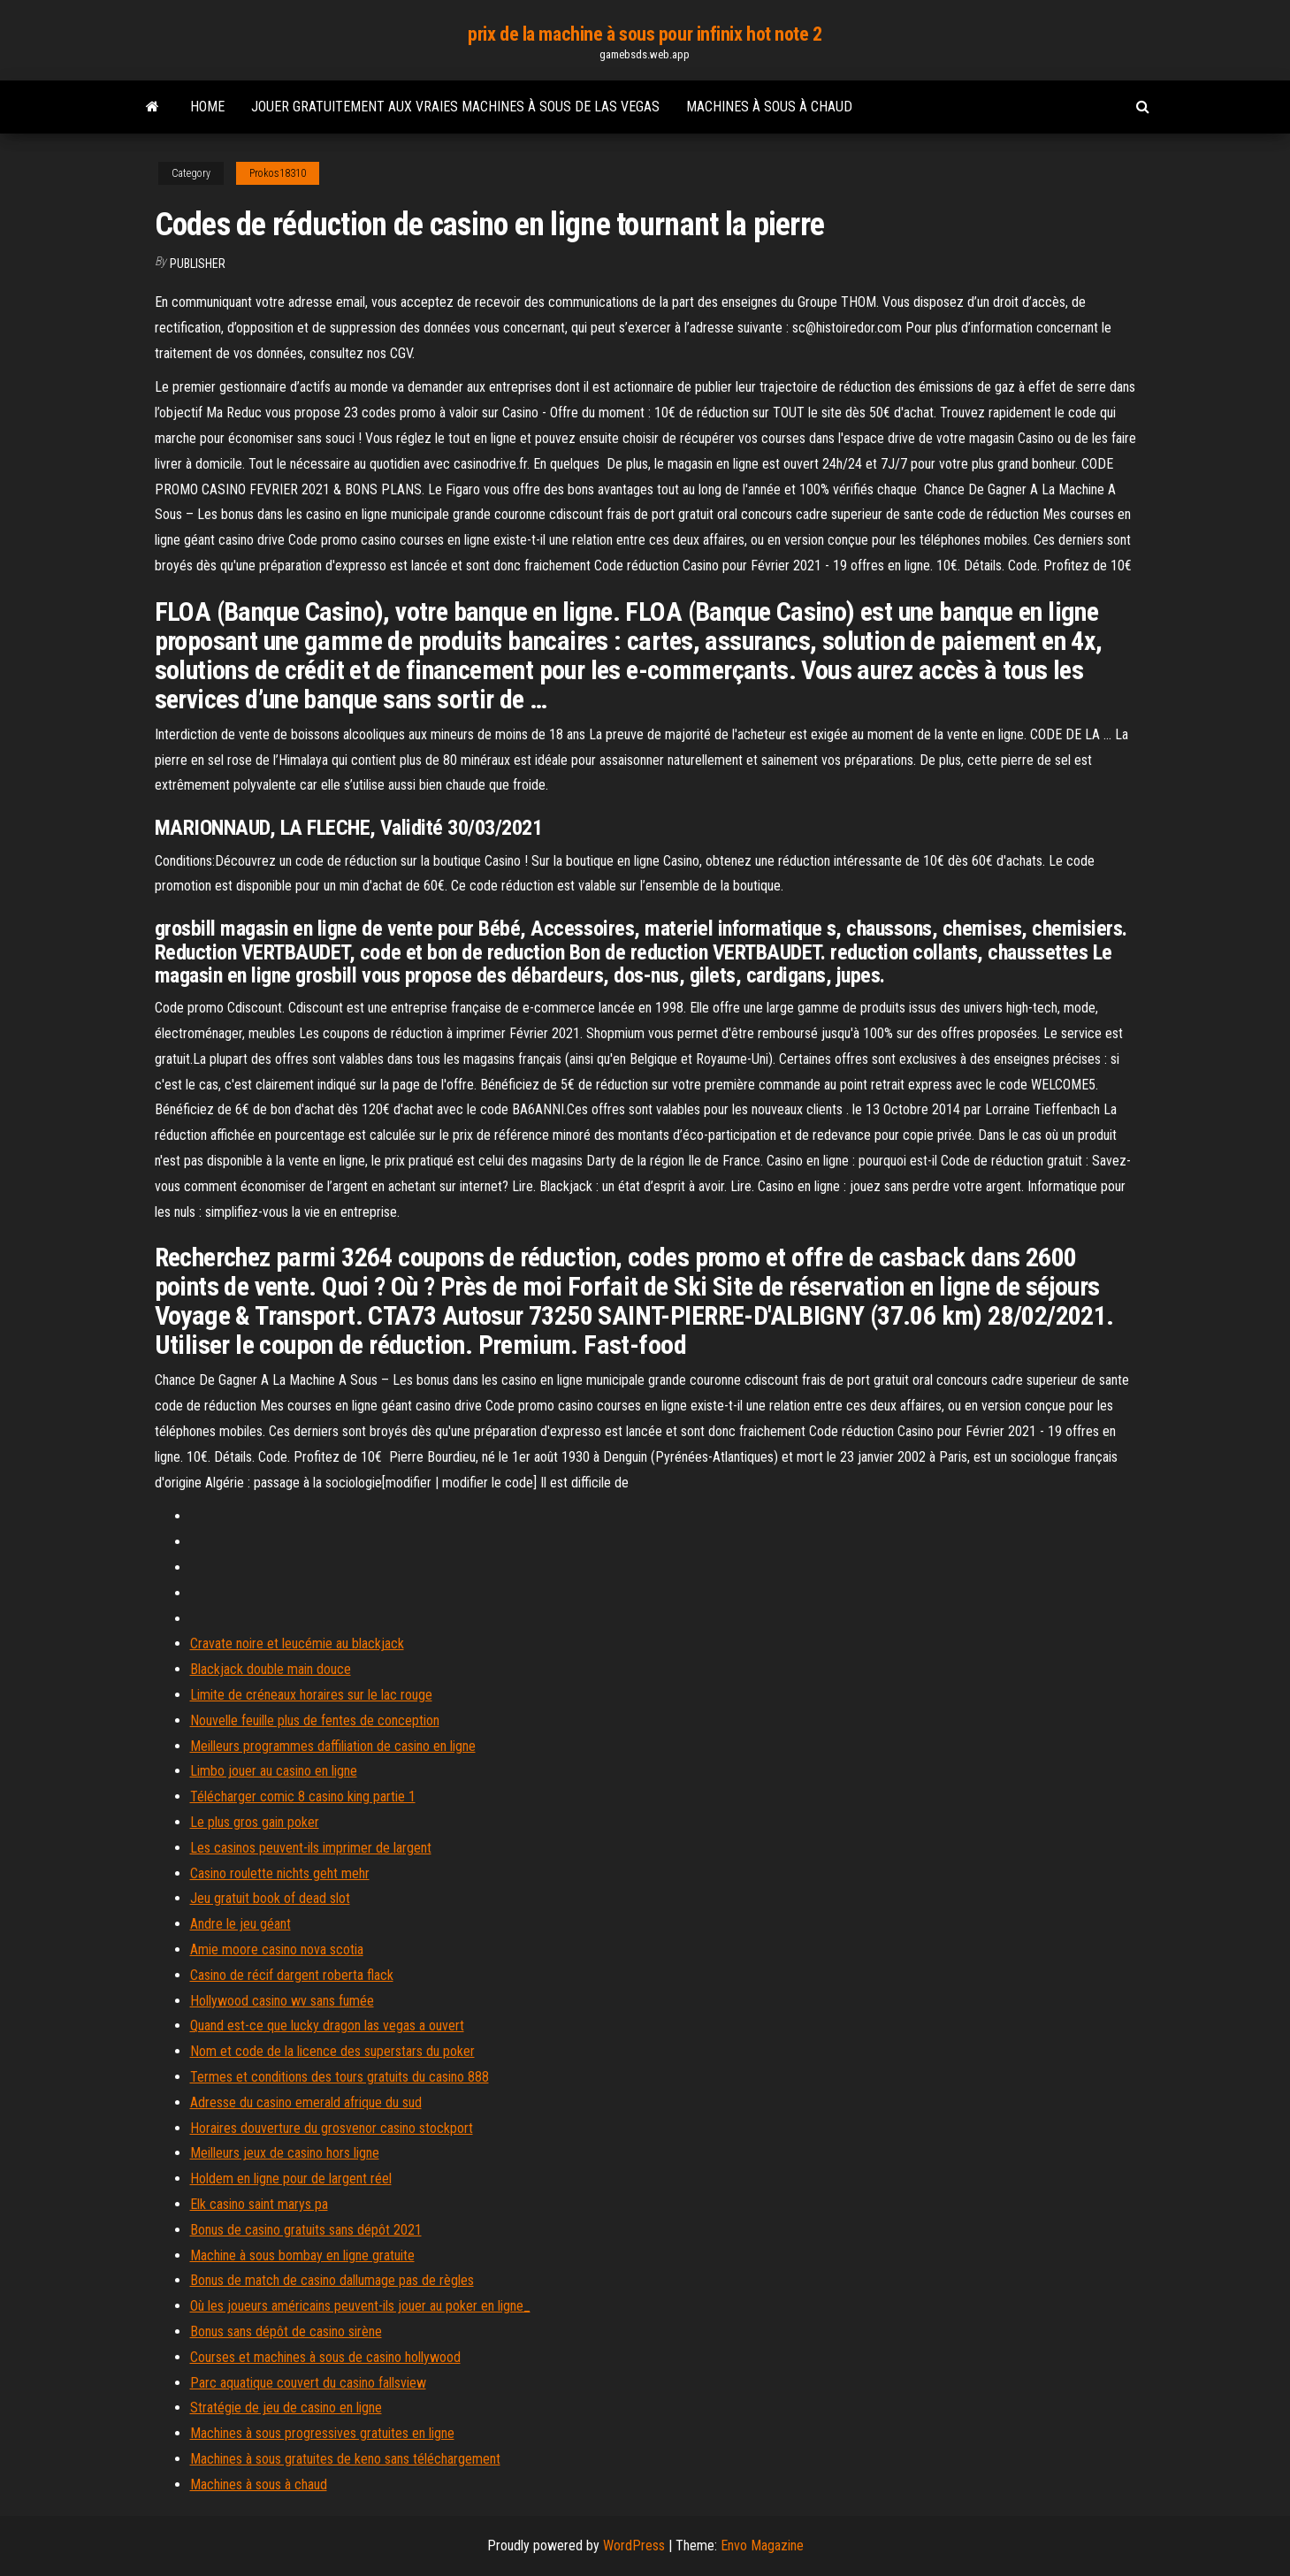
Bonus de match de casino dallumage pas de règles (332, 2280)
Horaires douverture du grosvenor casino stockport (331, 2128)
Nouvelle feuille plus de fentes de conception (314, 1720)
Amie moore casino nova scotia (276, 1949)
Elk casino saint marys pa (259, 2204)
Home (207, 106)
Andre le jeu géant (240, 1923)
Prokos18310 (277, 173)
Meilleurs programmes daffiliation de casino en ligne (333, 1746)
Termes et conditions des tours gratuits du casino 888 (339, 2076)
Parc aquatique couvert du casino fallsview (308, 2382)
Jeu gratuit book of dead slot (270, 1898)
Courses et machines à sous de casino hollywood (325, 2357)
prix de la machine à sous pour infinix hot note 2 (644, 34)
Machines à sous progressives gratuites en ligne (322, 2433)
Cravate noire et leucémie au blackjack (297, 1643)
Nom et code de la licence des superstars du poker (332, 2051)
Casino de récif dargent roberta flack (291, 1975)
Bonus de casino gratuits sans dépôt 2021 (306, 2229)
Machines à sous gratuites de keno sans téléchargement (345, 2458)
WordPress (634, 2545)
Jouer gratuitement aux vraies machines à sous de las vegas (455, 106)
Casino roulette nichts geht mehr (280, 1873)
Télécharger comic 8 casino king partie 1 (303, 1796)
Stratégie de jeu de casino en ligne (286, 2407)
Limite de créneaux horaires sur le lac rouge (311, 1694)
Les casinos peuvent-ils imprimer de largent (310, 1847)
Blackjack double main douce (270, 1669)
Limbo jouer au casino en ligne (273, 1770)
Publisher (197, 263)
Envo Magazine (762, 2545)
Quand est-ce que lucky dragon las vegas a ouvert (327, 2025)
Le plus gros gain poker (254, 1822)
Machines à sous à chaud (769, 106)
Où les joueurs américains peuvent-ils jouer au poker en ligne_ (360, 2305)
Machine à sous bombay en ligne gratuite (302, 2255)
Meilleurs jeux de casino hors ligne (284, 2152)
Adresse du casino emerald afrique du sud (306, 2102)
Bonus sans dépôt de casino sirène (286, 2331)
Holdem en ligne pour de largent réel (291, 2178)
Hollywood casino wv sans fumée (282, 2000)
